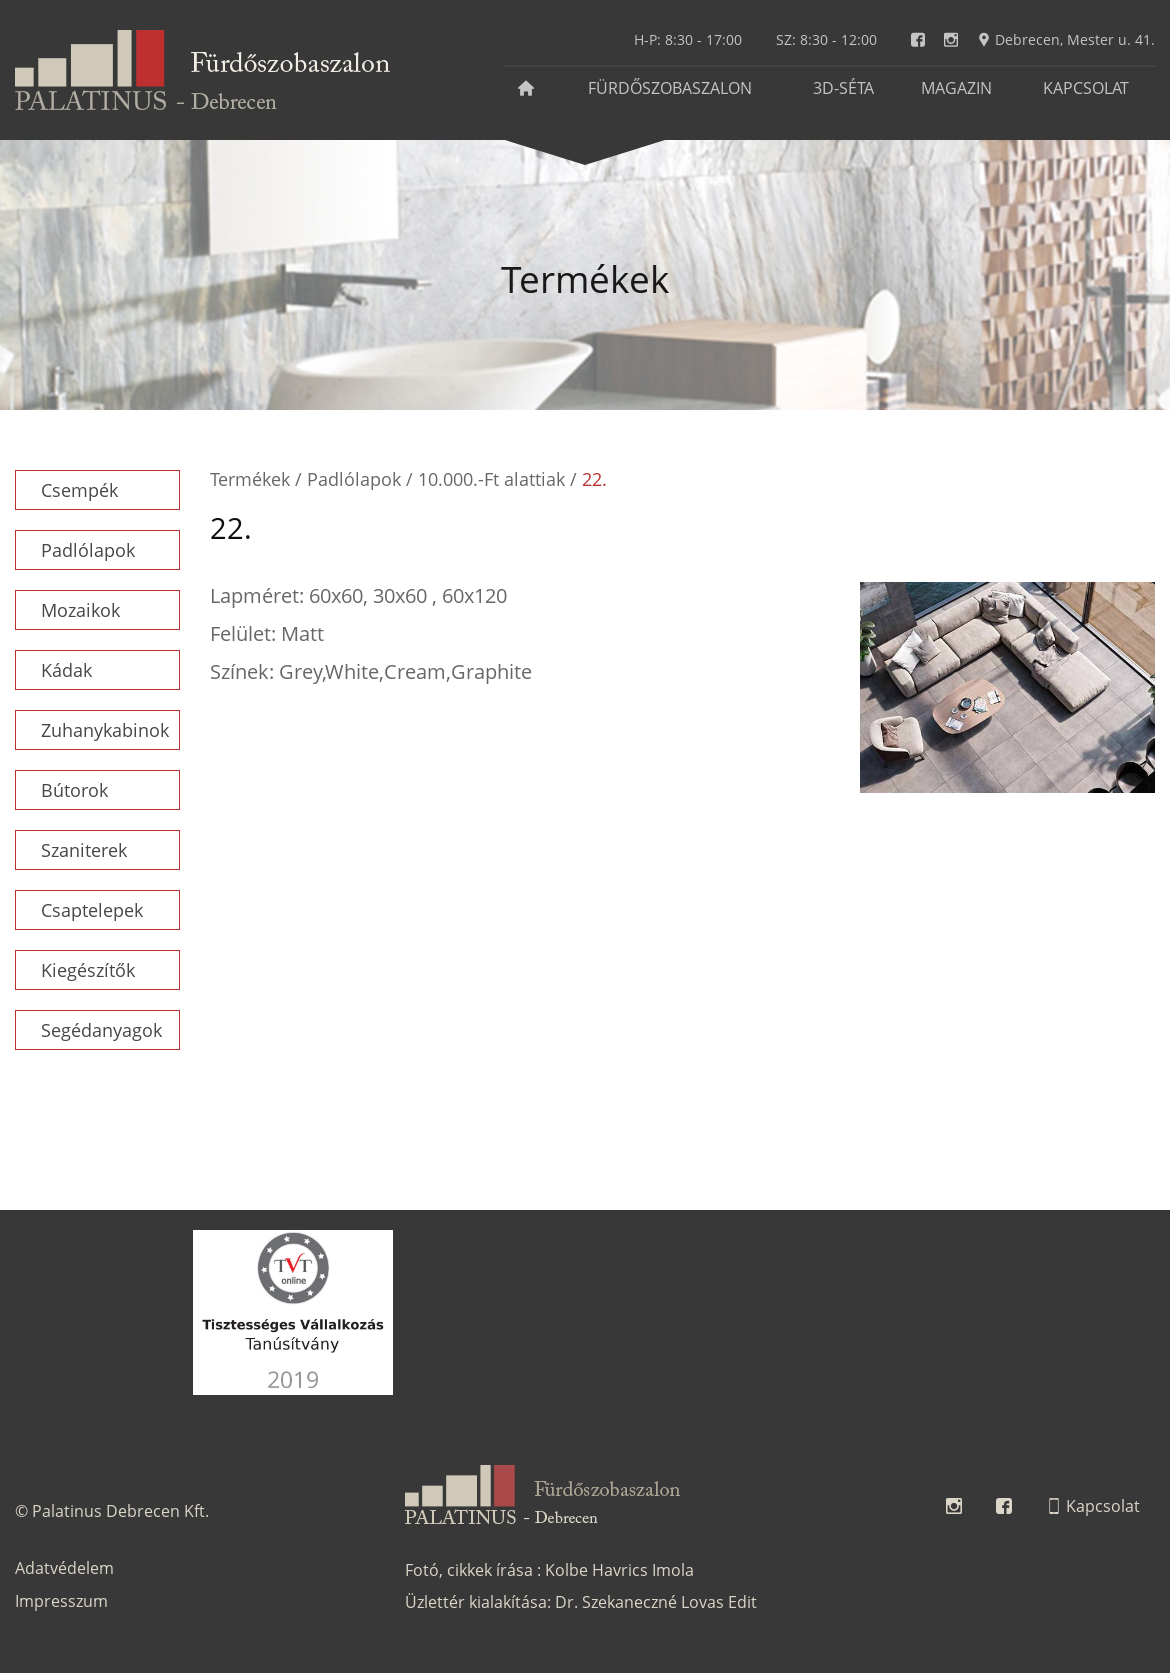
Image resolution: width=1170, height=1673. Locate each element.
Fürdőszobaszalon (670, 88)
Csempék (79, 490)
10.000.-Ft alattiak (491, 479)
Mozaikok (80, 610)
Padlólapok (88, 550)
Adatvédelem (64, 1568)
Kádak (66, 670)
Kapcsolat (1086, 88)
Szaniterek (84, 850)
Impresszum (61, 1601)
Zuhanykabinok (105, 730)
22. (594, 479)
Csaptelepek (92, 910)
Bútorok (74, 790)
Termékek (250, 479)
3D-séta (843, 88)
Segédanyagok (101, 1030)
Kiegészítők (88, 970)
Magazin (956, 88)
